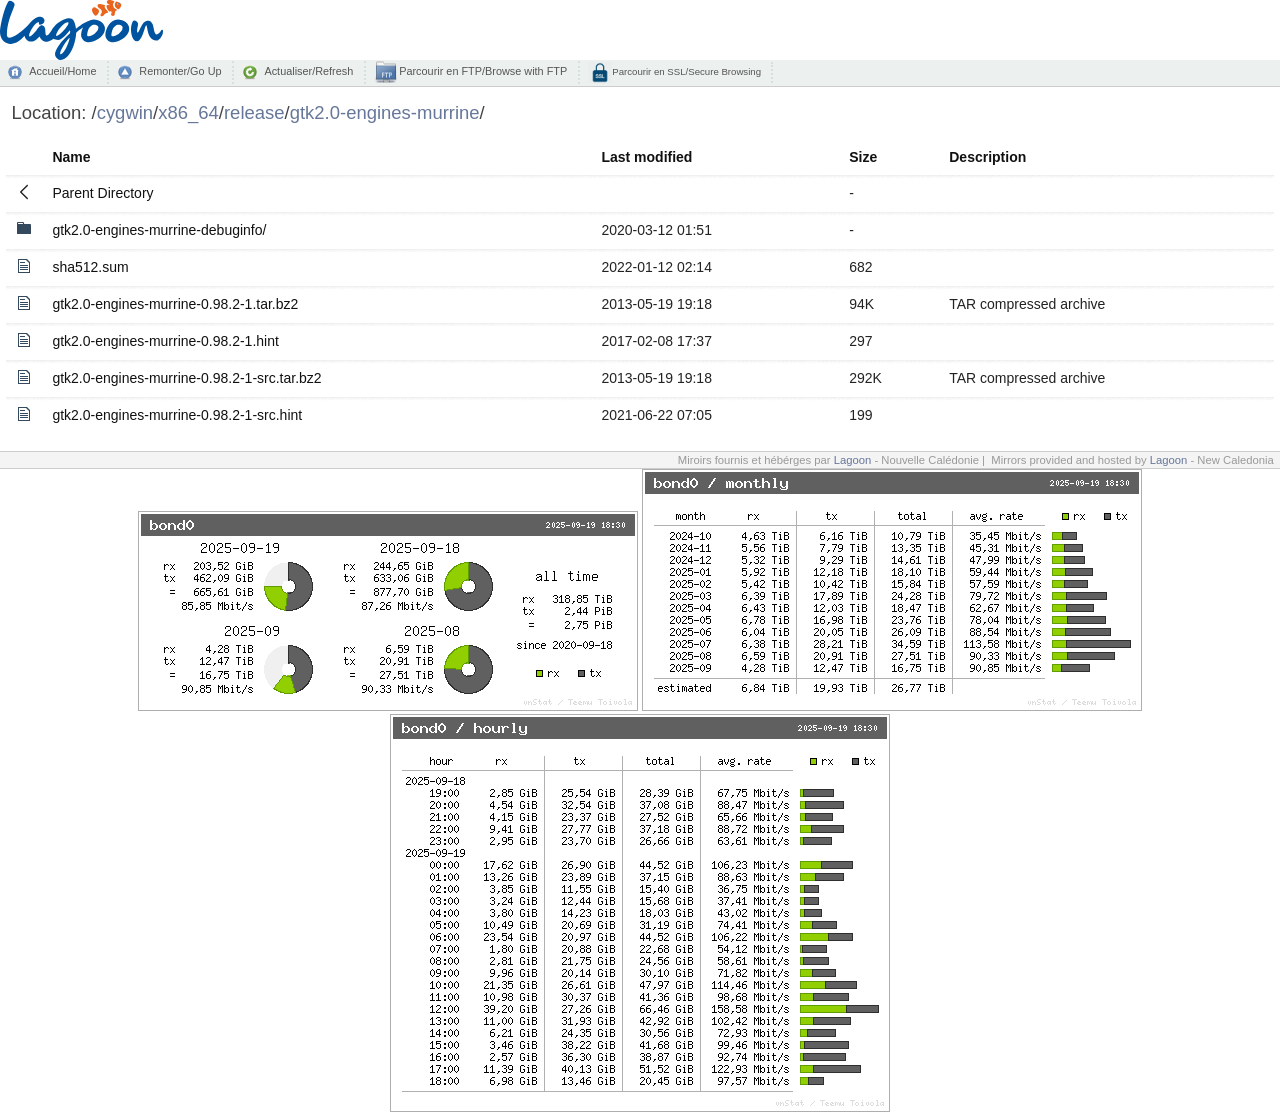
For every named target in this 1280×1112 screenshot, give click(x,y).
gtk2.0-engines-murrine (385, 112)
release (254, 112)
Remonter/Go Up (180, 71)
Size (863, 157)
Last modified (646, 157)
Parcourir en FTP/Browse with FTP (481, 71)
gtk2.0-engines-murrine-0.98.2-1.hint (165, 341)
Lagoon (853, 460)
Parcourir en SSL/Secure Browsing (685, 71)
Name (71, 157)
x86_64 (188, 112)
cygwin (125, 112)
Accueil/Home (62, 71)
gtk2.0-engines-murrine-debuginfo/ (159, 230)
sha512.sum (90, 267)
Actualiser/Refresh (308, 71)
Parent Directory (102, 193)
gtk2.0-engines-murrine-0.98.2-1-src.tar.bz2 (186, 378)
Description (987, 157)
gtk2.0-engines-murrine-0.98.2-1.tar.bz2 (175, 304)
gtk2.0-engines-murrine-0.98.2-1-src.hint (177, 415)
